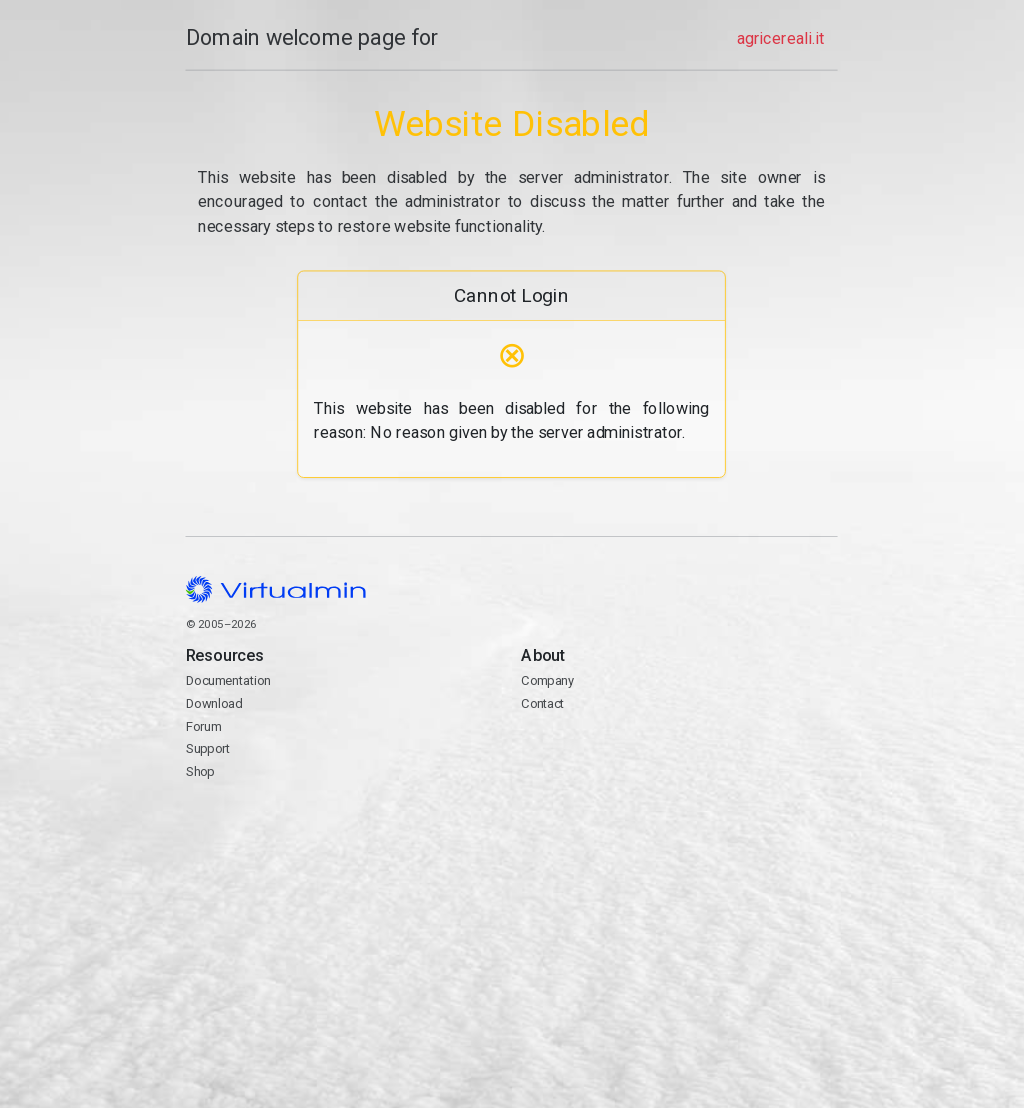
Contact (680, 761)
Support (208, 749)
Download (214, 703)
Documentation (228, 680)
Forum (204, 726)
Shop (200, 771)
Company (548, 680)
